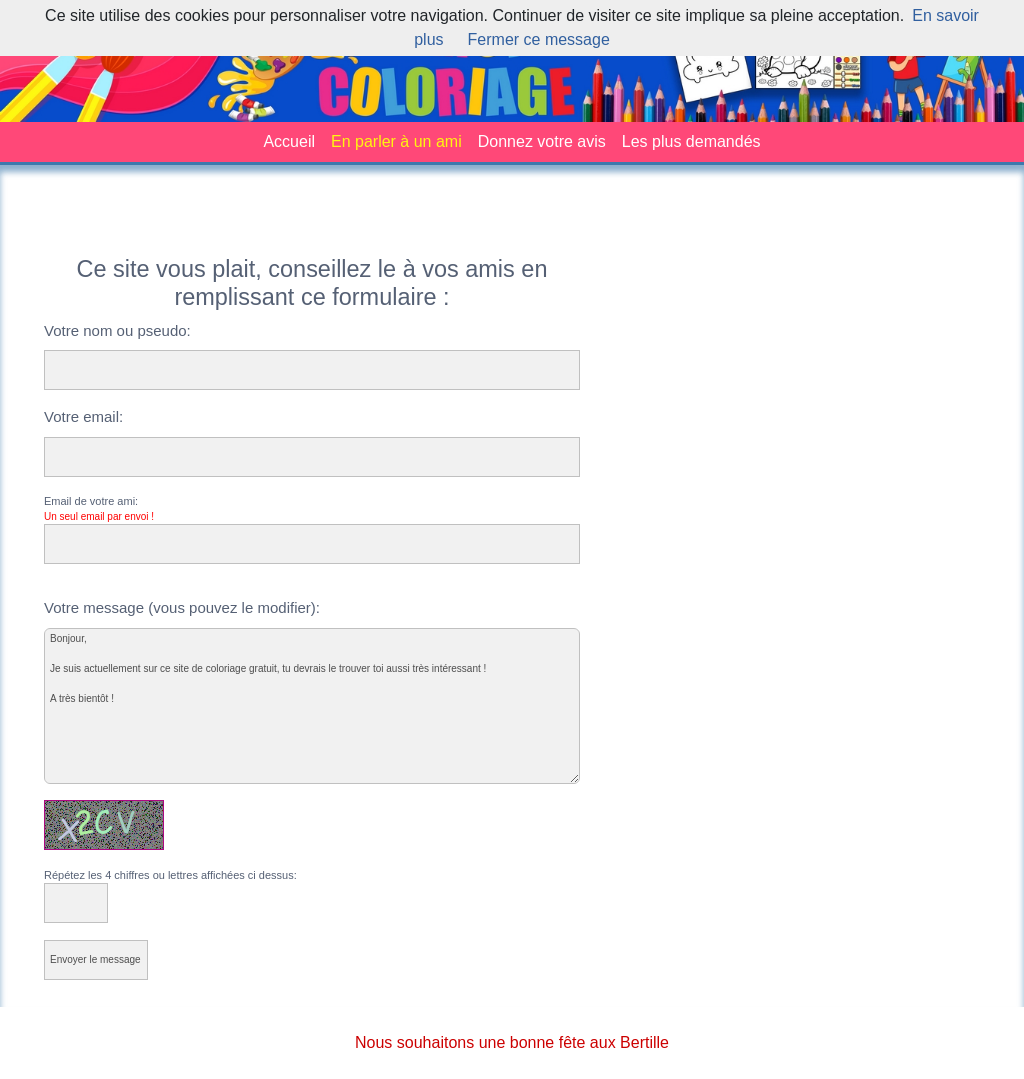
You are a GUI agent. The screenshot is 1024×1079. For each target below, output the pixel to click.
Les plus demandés (691, 141)
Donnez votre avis (542, 141)
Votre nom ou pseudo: (117, 330)
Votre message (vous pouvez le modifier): (182, 607)
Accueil (289, 141)
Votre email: (83, 416)
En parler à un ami (396, 141)
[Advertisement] (512, 225)
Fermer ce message (539, 39)
